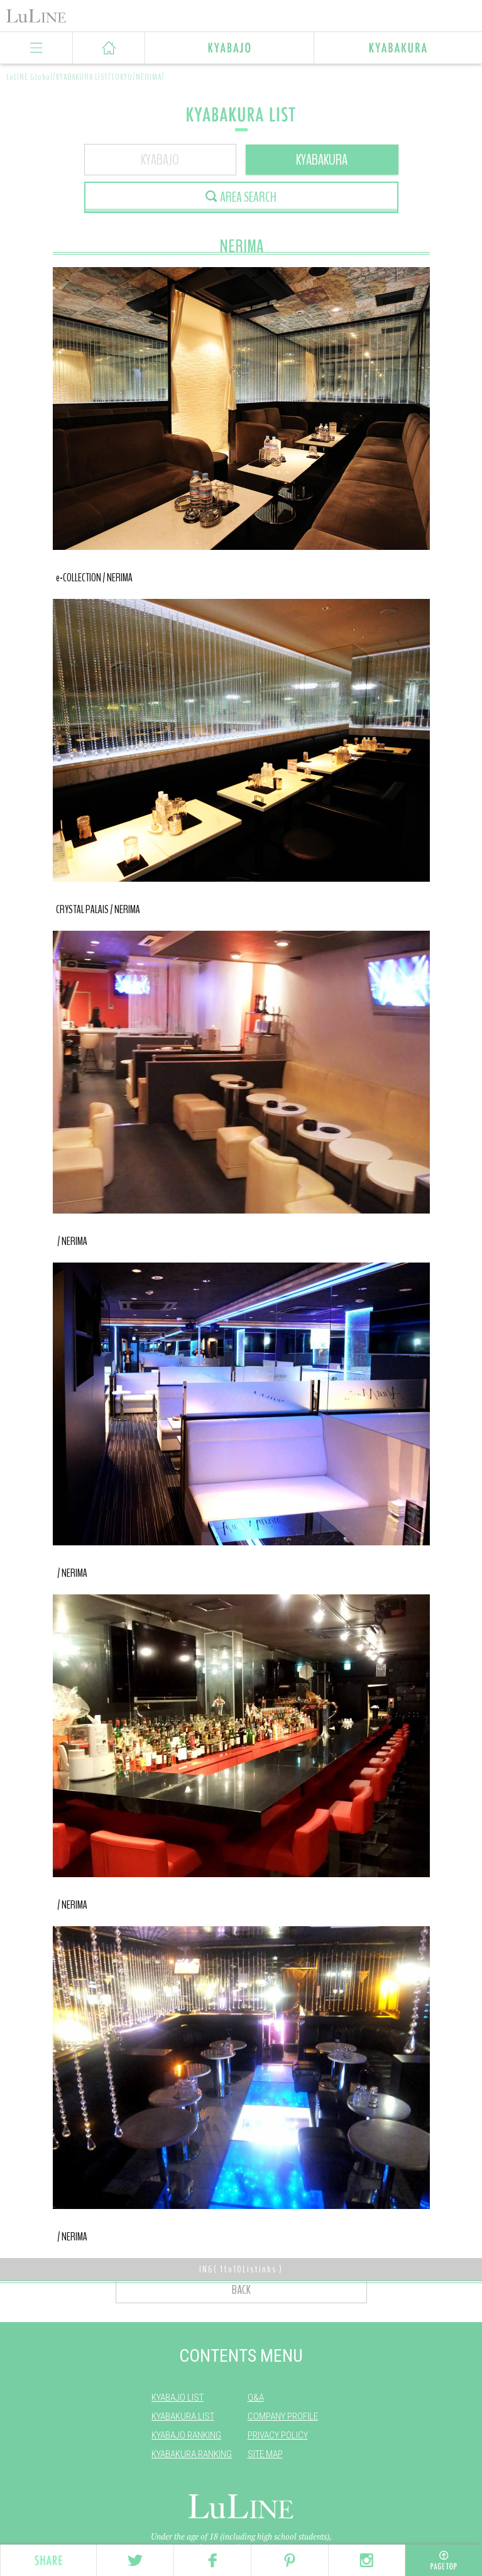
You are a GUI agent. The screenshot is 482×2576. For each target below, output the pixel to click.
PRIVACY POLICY (278, 2435)
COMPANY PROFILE (283, 2416)
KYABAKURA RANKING (191, 2454)
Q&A (256, 2397)
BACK (241, 2289)
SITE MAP (265, 2454)
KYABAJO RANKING (186, 2435)
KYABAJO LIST (177, 2397)
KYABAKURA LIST (182, 2416)
